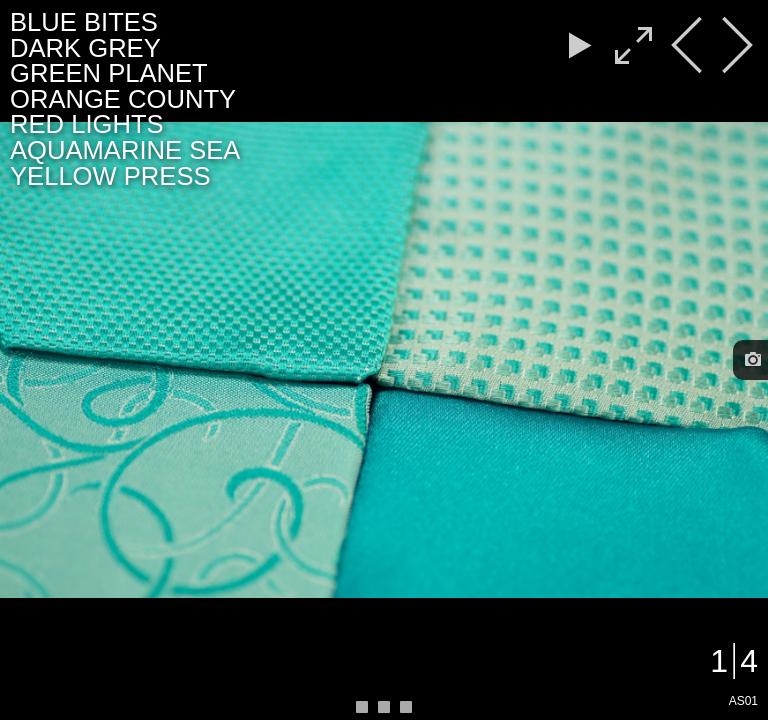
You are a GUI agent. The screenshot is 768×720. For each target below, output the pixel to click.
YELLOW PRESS (110, 176)
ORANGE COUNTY (123, 99)
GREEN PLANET (109, 73)
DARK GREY (85, 48)
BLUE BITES (84, 22)
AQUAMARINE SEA (125, 150)
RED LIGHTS (87, 124)
